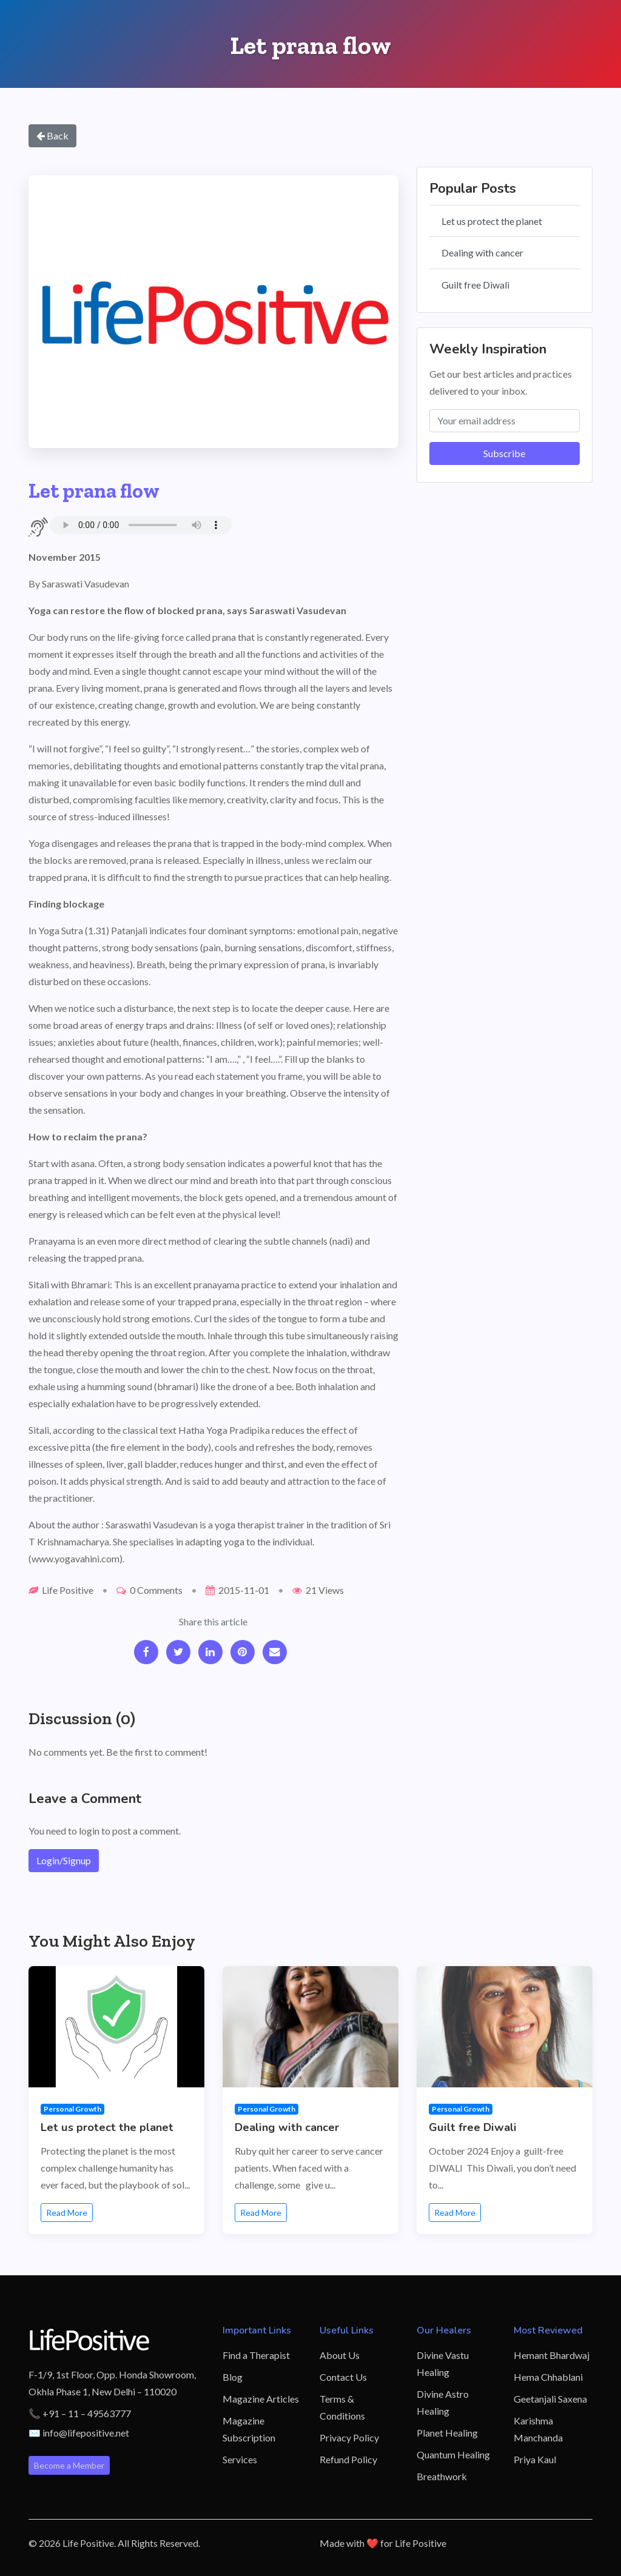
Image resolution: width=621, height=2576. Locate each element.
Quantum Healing (453, 2454)
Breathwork (442, 2476)
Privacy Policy (349, 2437)
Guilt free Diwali (475, 284)
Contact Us (343, 2377)
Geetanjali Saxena (550, 2398)
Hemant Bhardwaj (551, 2355)
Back (52, 135)
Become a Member (69, 2465)
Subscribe (504, 453)
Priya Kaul (535, 2459)
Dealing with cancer (482, 252)
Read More (66, 2212)
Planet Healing (447, 2432)
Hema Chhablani (548, 2377)
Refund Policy (348, 2459)
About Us (340, 2355)
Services (240, 2459)
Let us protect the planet (491, 221)
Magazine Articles (261, 2398)
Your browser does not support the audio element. (141, 525)
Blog (233, 2377)
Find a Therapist (256, 2355)
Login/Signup (63, 1860)
